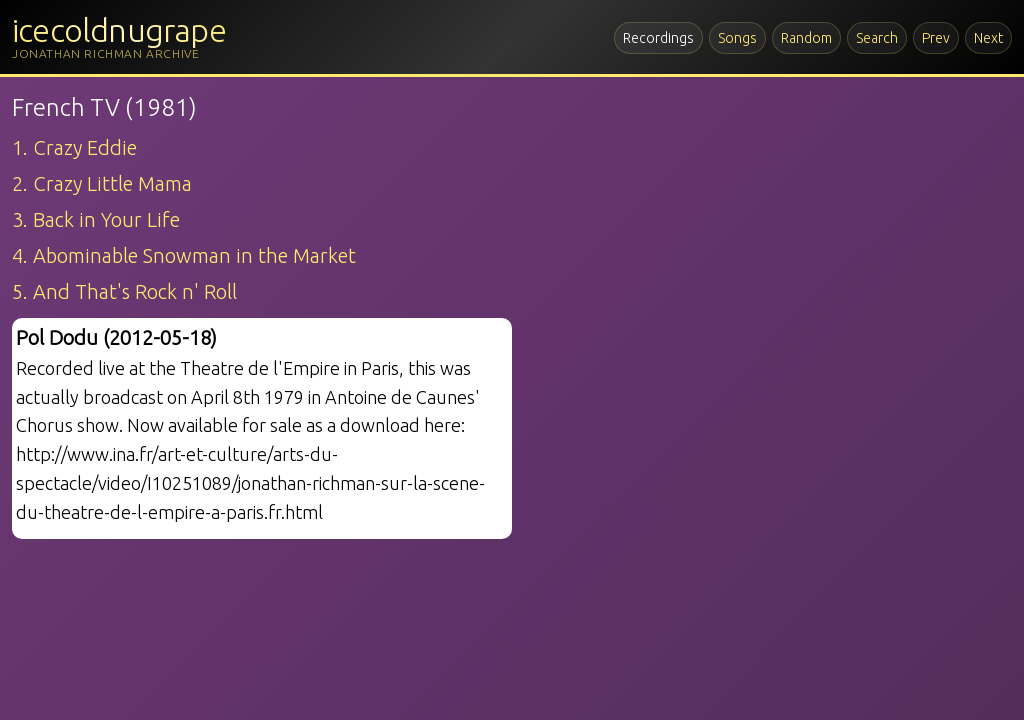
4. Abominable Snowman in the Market (184, 255)
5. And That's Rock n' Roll (124, 291)
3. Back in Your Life (96, 219)
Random (806, 38)
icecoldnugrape (119, 30)
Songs (737, 38)
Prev (936, 38)
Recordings (658, 38)
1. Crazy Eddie (74, 147)
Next (988, 38)
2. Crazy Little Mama (102, 183)
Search (877, 38)
